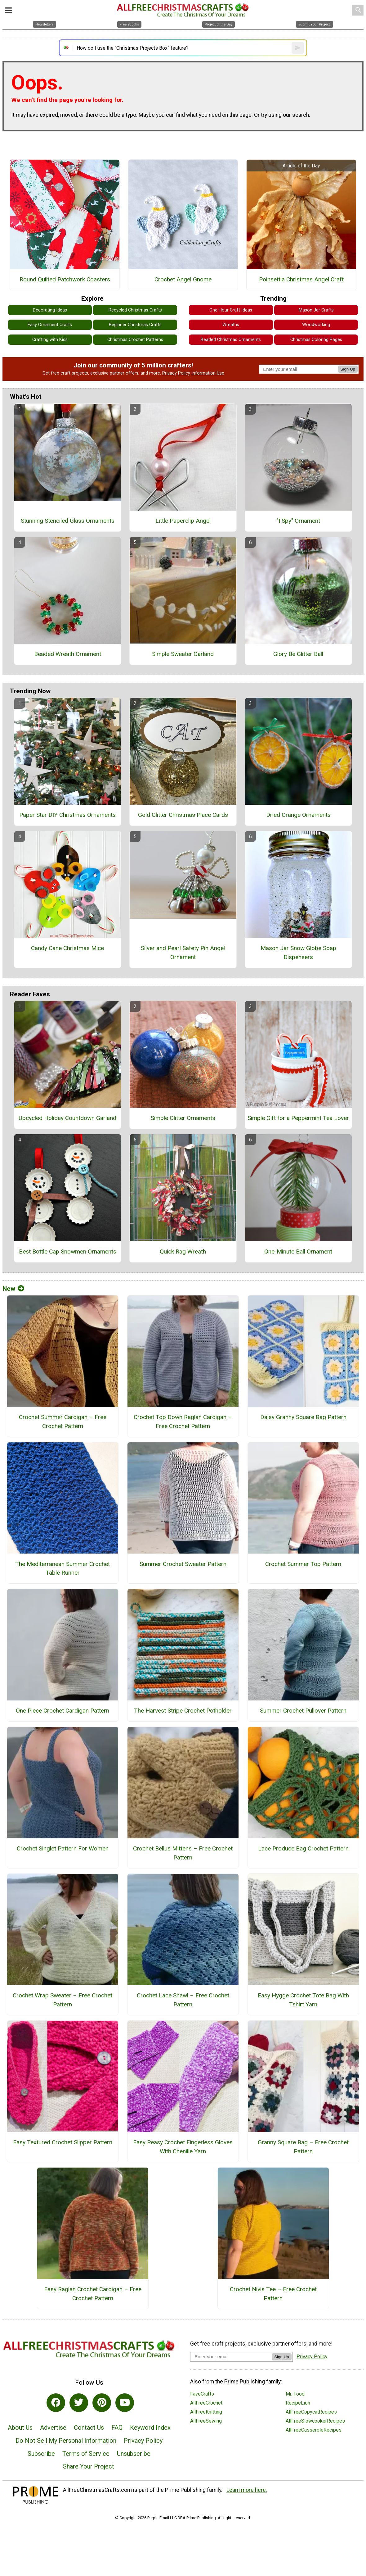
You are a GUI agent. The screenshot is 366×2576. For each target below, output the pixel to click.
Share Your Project (88, 2466)
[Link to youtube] (124, 2402)
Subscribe (41, 2453)
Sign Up (348, 369)
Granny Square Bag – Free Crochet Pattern (303, 2147)
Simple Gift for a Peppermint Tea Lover (298, 1118)
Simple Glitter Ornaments (183, 1118)
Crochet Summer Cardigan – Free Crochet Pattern (62, 1421)
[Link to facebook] (56, 2402)
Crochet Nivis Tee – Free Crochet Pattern (273, 2294)
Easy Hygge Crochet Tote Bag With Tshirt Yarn (303, 2000)
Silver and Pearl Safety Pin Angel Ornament (183, 952)
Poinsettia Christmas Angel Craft (301, 279)
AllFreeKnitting (206, 2412)
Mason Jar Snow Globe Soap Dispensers (298, 952)
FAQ (117, 2427)
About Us (20, 2427)
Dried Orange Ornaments (298, 814)
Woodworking (316, 324)
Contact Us (89, 2427)
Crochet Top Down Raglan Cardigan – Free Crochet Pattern (183, 1421)
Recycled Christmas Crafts (135, 310)
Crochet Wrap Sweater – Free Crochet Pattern (62, 2000)
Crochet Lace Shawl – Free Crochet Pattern (183, 2000)
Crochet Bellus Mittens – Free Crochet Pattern (183, 1853)
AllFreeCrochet (206, 2403)
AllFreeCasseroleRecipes (313, 2430)
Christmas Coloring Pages (316, 339)
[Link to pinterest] (101, 2402)
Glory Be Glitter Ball (298, 654)
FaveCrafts (202, 2394)
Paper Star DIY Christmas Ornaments (67, 814)
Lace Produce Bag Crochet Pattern (303, 1848)
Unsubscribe (133, 2453)
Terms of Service (85, 2453)
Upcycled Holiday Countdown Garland (67, 1118)
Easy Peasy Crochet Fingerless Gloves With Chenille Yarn (183, 2147)
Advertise (53, 2427)
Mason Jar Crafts (316, 310)
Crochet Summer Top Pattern (303, 1564)
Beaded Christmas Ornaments (231, 339)
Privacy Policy (176, 373)
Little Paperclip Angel (183, 520)
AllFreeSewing (206, 2421)
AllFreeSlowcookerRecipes (315, 2421)
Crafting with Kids (50, 339)
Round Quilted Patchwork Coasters (65, 279)
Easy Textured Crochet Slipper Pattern (62, 2142)
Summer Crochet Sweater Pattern (183, 1564)
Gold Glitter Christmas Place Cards (183, 814)
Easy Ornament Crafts (50, 324)
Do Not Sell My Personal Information (66, 2440)
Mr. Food (295, 2394)
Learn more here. (246, 2490)
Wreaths (230, 324)
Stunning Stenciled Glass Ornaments (67, 520)
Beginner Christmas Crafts (135, 324)
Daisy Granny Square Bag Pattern (303, 1417)
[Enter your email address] (230, 2356)
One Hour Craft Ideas (230, 310)
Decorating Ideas (50, 310)
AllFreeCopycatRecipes (311, 2412)
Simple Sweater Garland (183, 654)
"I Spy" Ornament (298, 520)
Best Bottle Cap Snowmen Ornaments (67, 1251)
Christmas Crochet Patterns (135, 339)
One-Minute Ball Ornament (298, 1251)
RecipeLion (298, 2403)
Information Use (207, 373)
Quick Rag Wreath (183, 1251)
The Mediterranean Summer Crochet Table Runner (62, 1568)
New (13, 1288)
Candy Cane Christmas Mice (67, 948)
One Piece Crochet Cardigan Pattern (62, 1710)
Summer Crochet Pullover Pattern (303, 1710)
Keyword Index (150, 2427)
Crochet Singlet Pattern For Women (63, 1848)
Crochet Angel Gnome (183, 279)
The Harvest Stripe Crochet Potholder (183, 1710)
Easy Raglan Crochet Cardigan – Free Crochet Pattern (92, 2294)
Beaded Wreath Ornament (67, 654)
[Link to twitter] (78, 2402)
